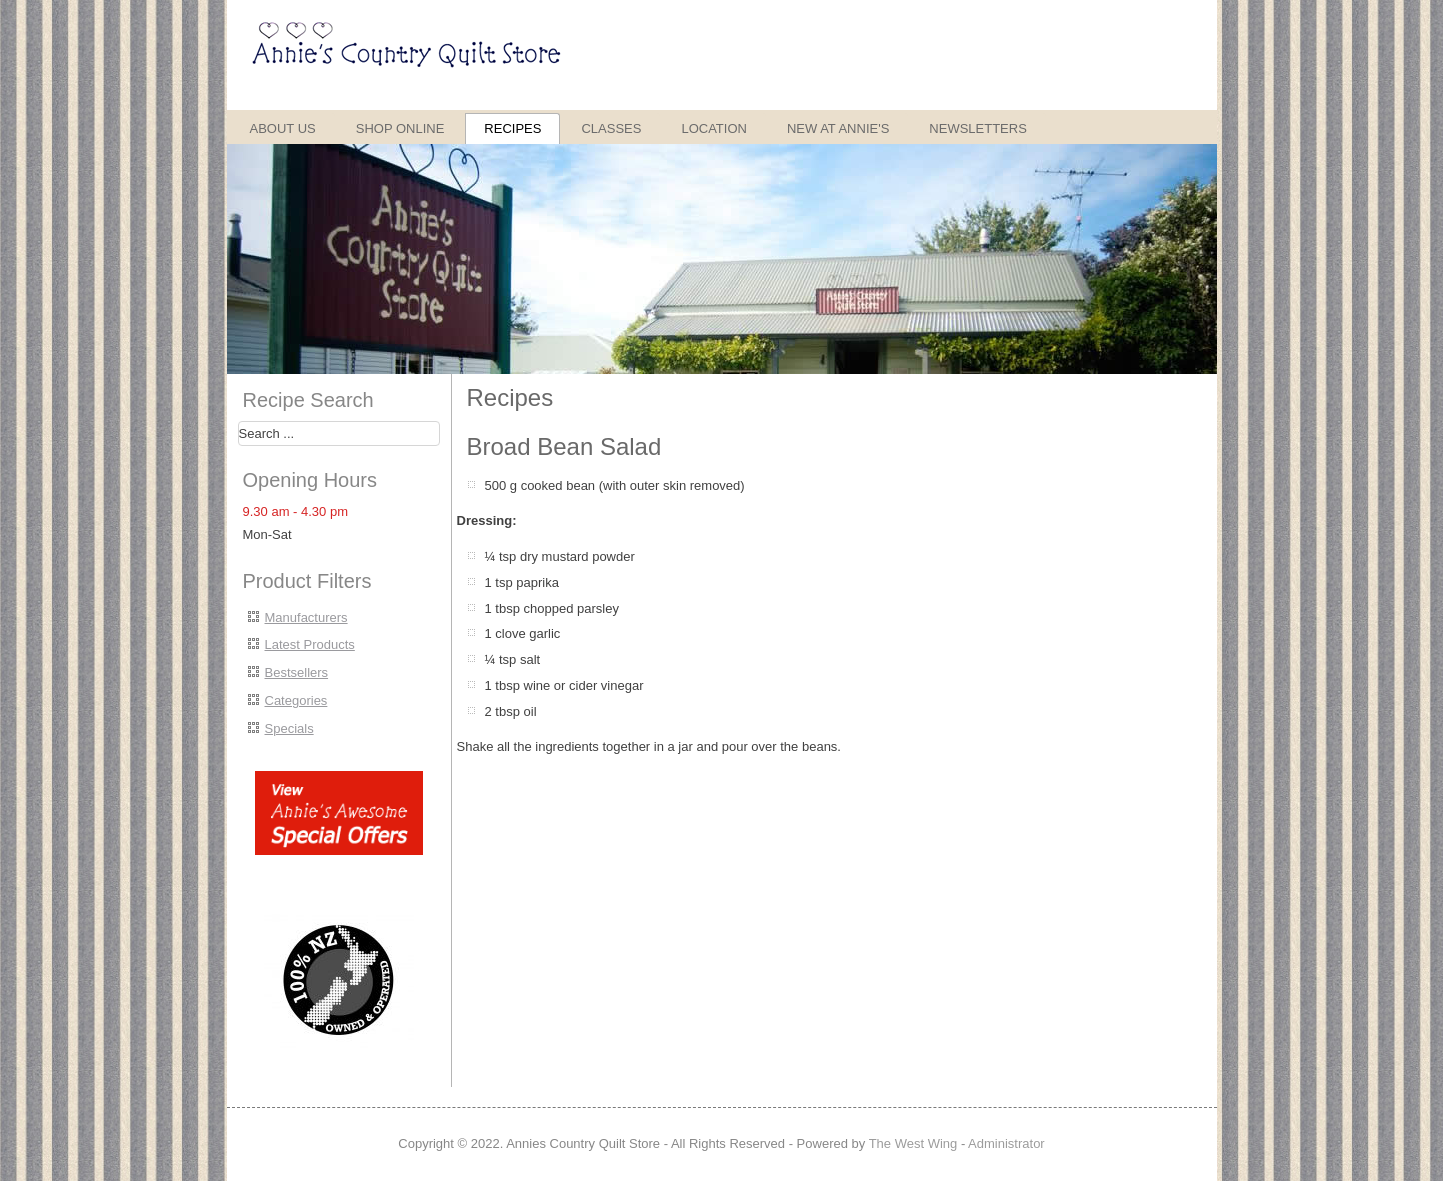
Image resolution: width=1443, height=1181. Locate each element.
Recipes (512, 128)
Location (714, 128)
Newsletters (978, 128)
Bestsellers (297, 672)
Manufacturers (306, 617)
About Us (283, 128)
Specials (289, 728)
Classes (611, 128)
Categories (296, 700)
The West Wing (913, 1143)
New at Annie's (838, 128)
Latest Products (310, 644)
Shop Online (400, 128)
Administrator (1006, 1143)
